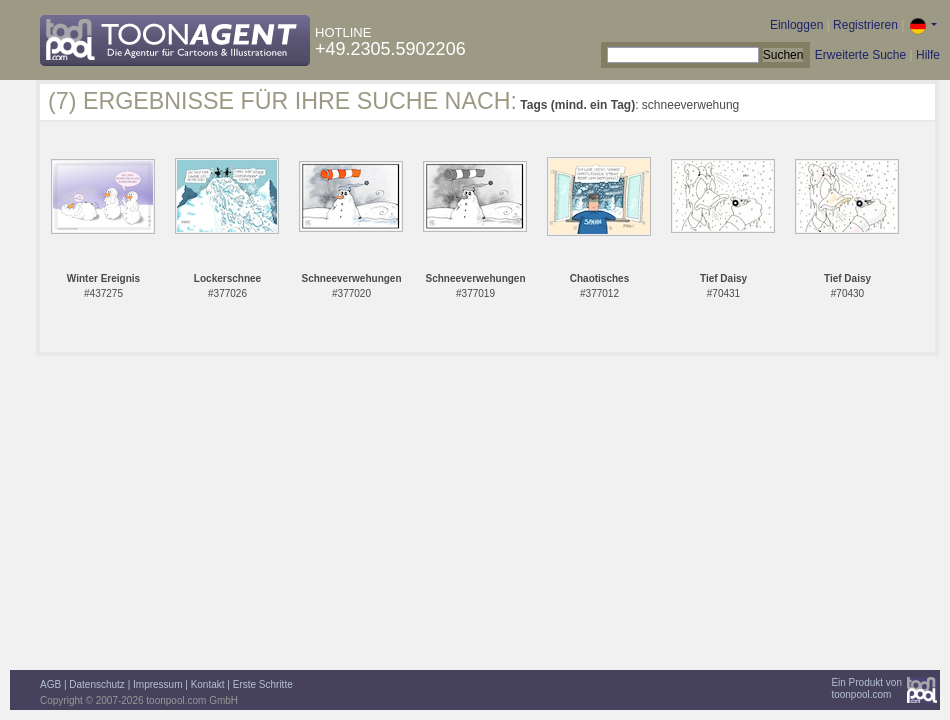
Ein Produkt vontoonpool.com (866, 688)
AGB (50, 684)
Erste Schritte (263, 684)
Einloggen (796, 25)
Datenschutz (97, 684)
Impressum (157, 684)
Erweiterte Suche (860, 55)
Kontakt (208, 684)
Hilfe (928, 55)
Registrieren (865, 25)
